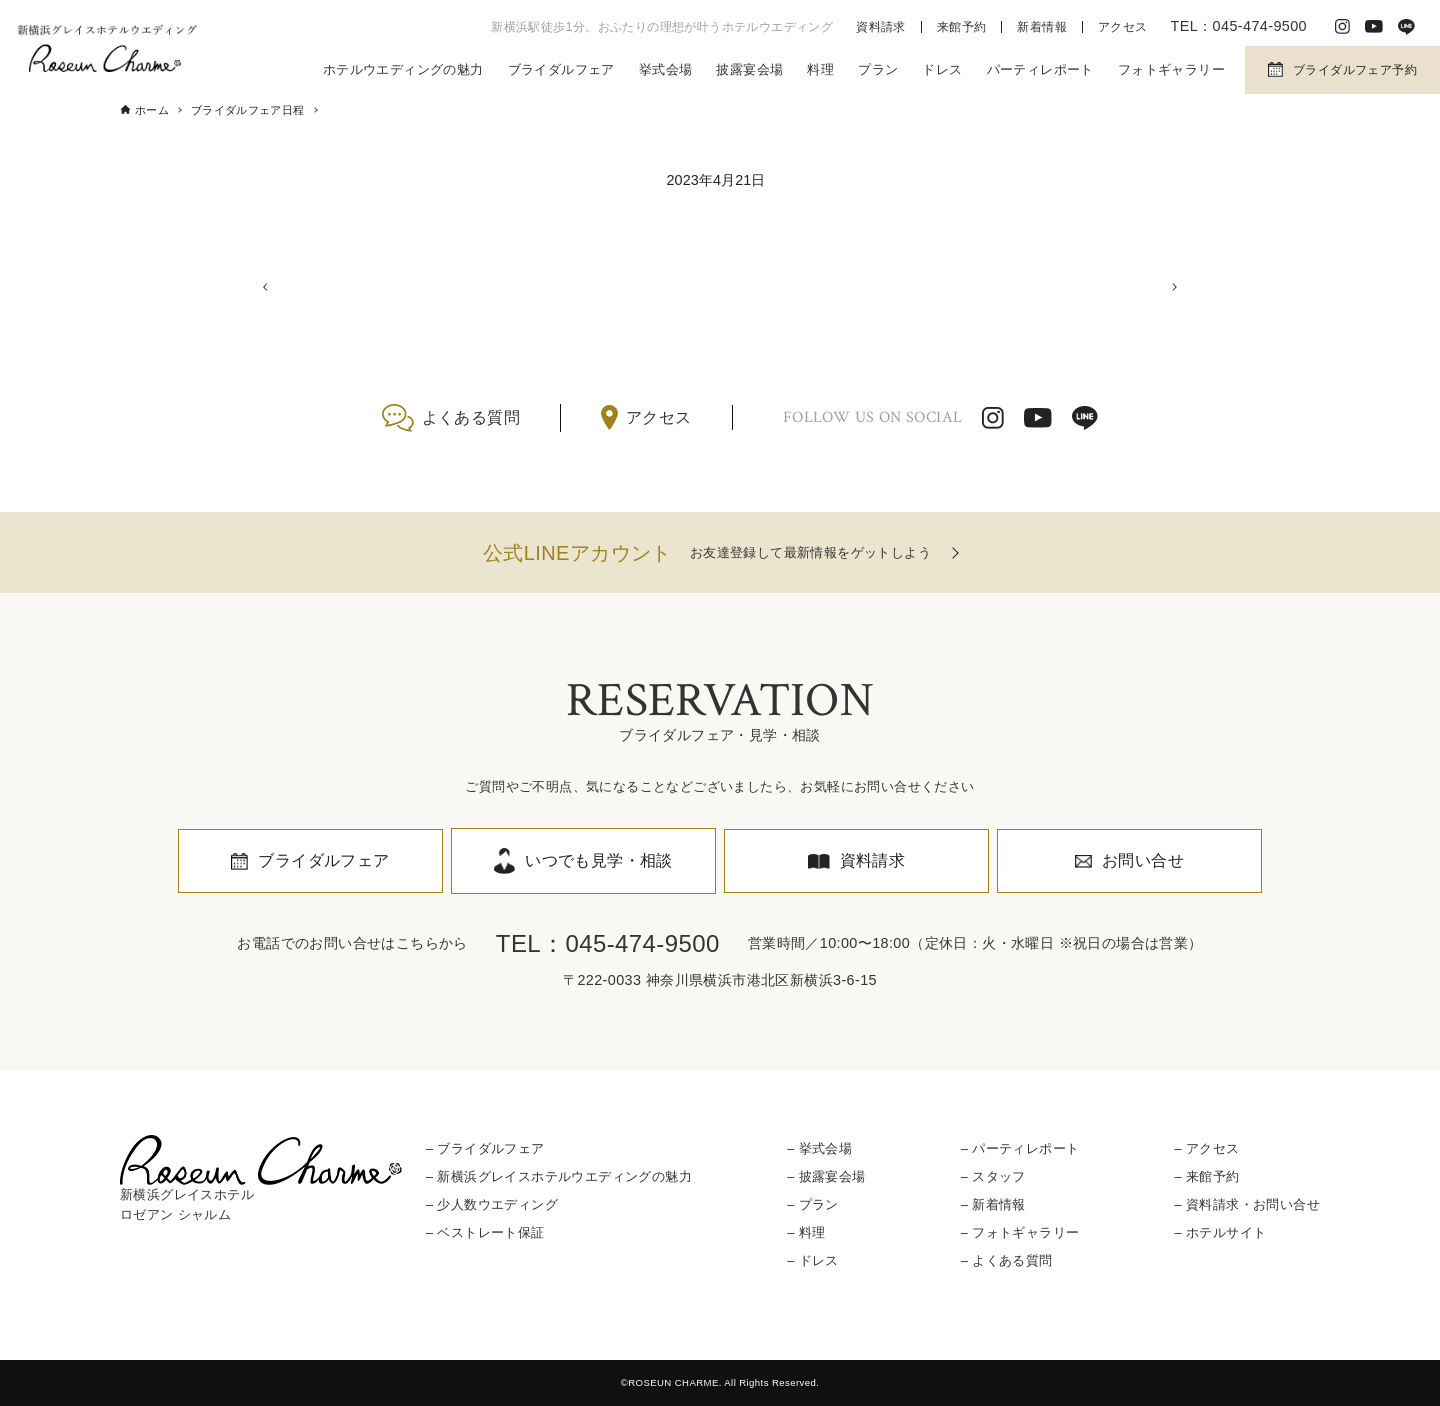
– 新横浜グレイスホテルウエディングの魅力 (559, 1176)
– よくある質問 (1007, 1261)
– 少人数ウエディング (492, 1204)
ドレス (942, 69)
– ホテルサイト (1220, 1232)
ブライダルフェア (561, 69)
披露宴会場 (749, 69)
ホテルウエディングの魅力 (403, 69)
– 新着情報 (993, 1204)
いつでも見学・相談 (599, 860)
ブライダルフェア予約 (1355, 70)
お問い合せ (1143, 860)
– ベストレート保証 (485, 1232)
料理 (820, 69)
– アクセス (1206, 1148)
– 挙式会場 (819, 1148)
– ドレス (813, 1261)
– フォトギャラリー (1020, 1232)
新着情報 (1042, 27)
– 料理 (806, 1232)
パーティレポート (1040, 69)
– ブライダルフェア (485, 1148)
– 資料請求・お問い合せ (1246, 1204)
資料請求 (881, 27)
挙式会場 (666, 69)
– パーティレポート (1020, 1148)
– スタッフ (993, 1176)
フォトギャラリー (1171, 69)
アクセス (1123, 27)
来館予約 (962, 27)
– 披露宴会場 (826, 1176)
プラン (878, 69)
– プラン (813, 1204)
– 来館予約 (1206, 1176)
